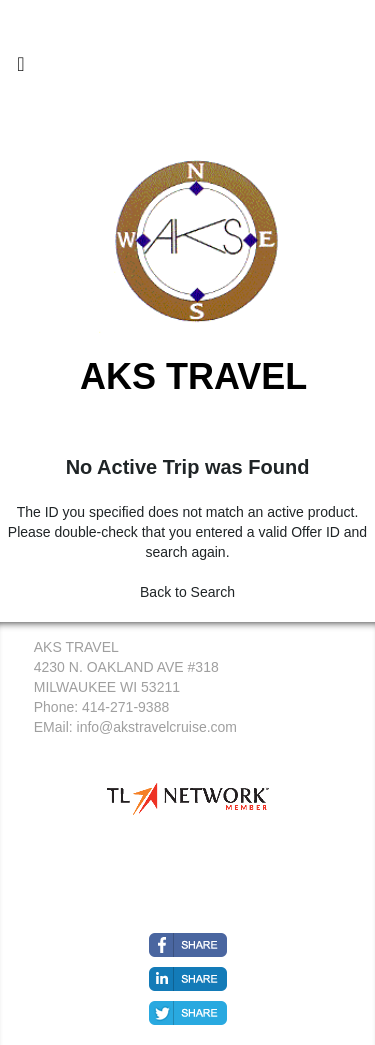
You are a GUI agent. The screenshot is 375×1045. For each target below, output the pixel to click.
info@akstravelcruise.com (157, 727)
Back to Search (187, 592)
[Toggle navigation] (21, 69)
